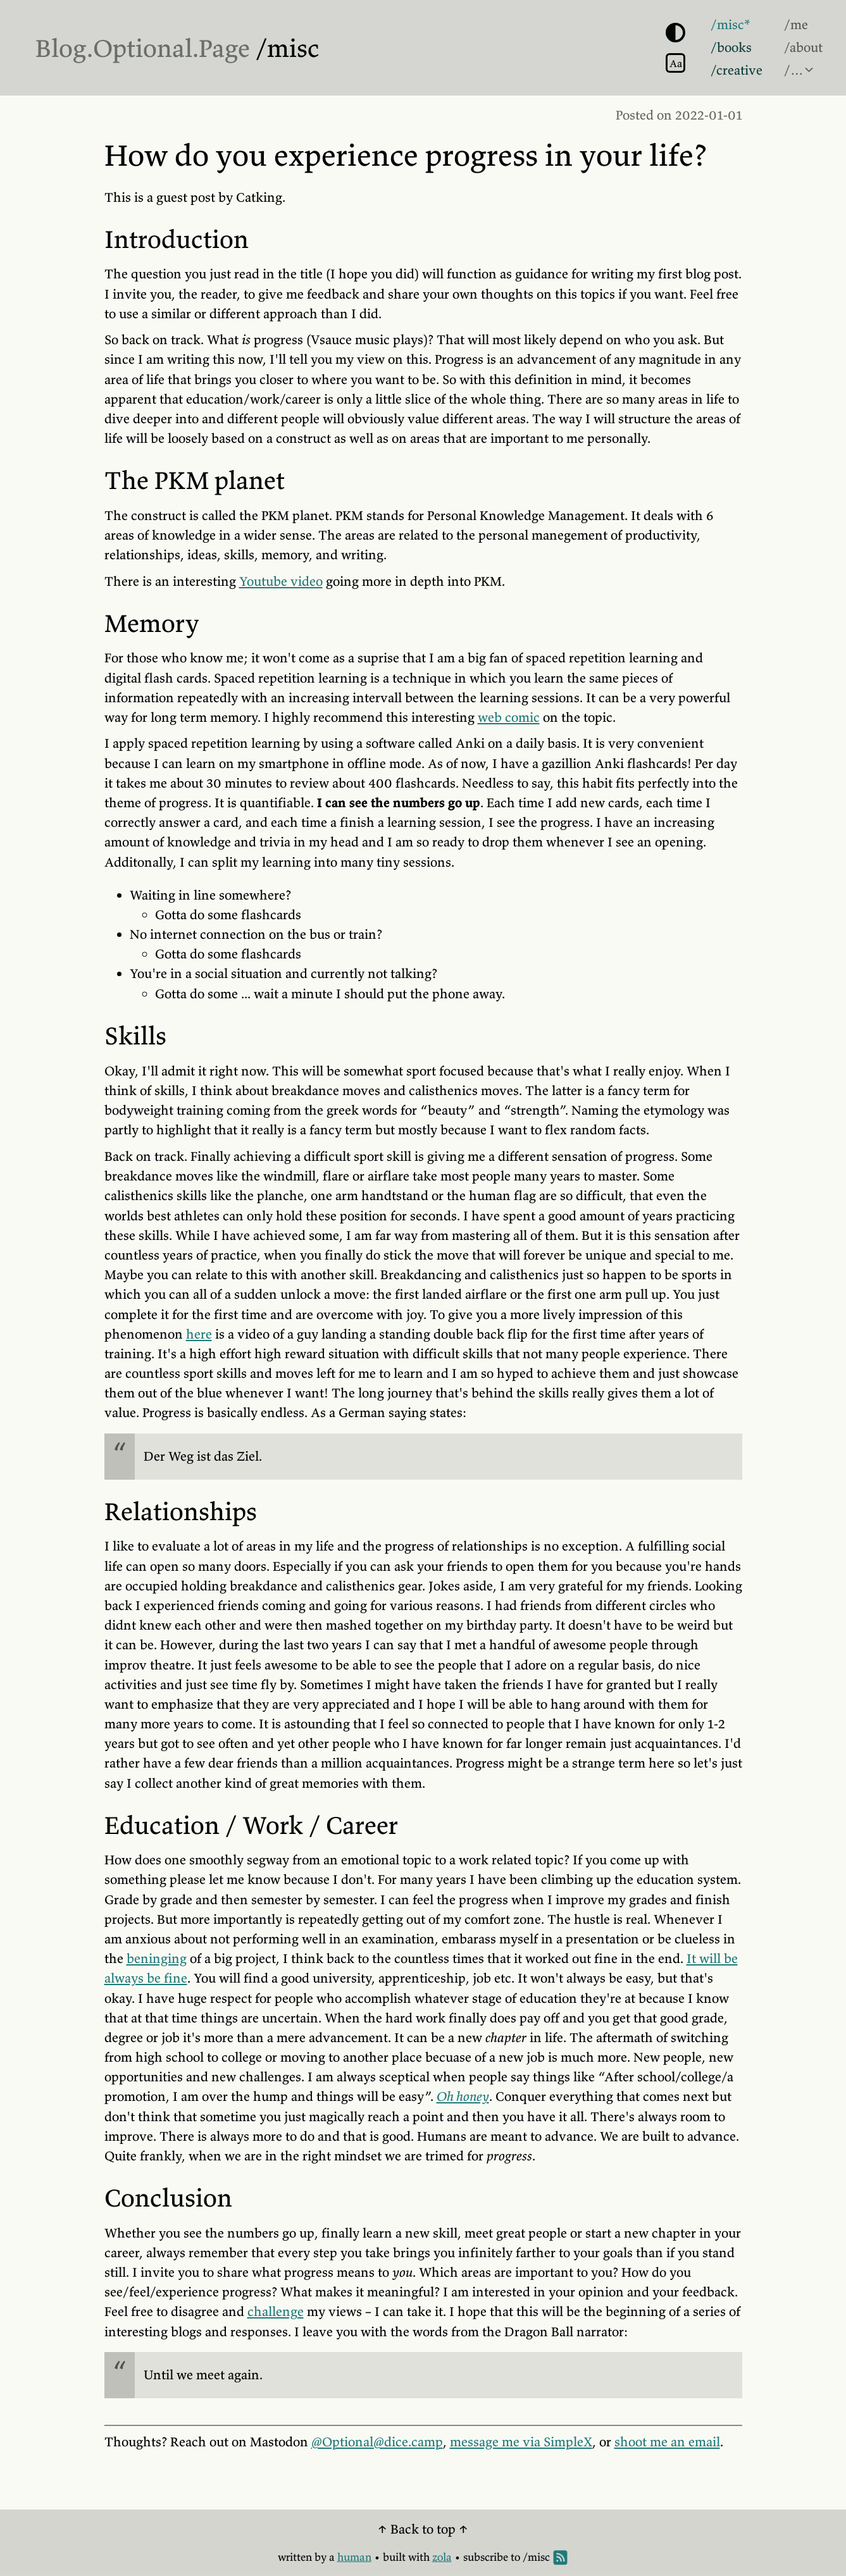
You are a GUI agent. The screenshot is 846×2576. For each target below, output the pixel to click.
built (394, 2557)
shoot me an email (667, 2442)
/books (731, 47)
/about (803, 47)
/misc (288, 48)
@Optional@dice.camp (377, 2442)
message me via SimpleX (521, 2442)
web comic (509, 717)
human (354, 2557)
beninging (157, 1958)
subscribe (485, 2557)
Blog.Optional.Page (142, 48)
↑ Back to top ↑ (423, 2529)
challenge (275, 2311)
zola (442, 2557)
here (199, 1334)
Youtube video (281, 581)
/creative (736, 70)
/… (794, 70)
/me (796, 24)
